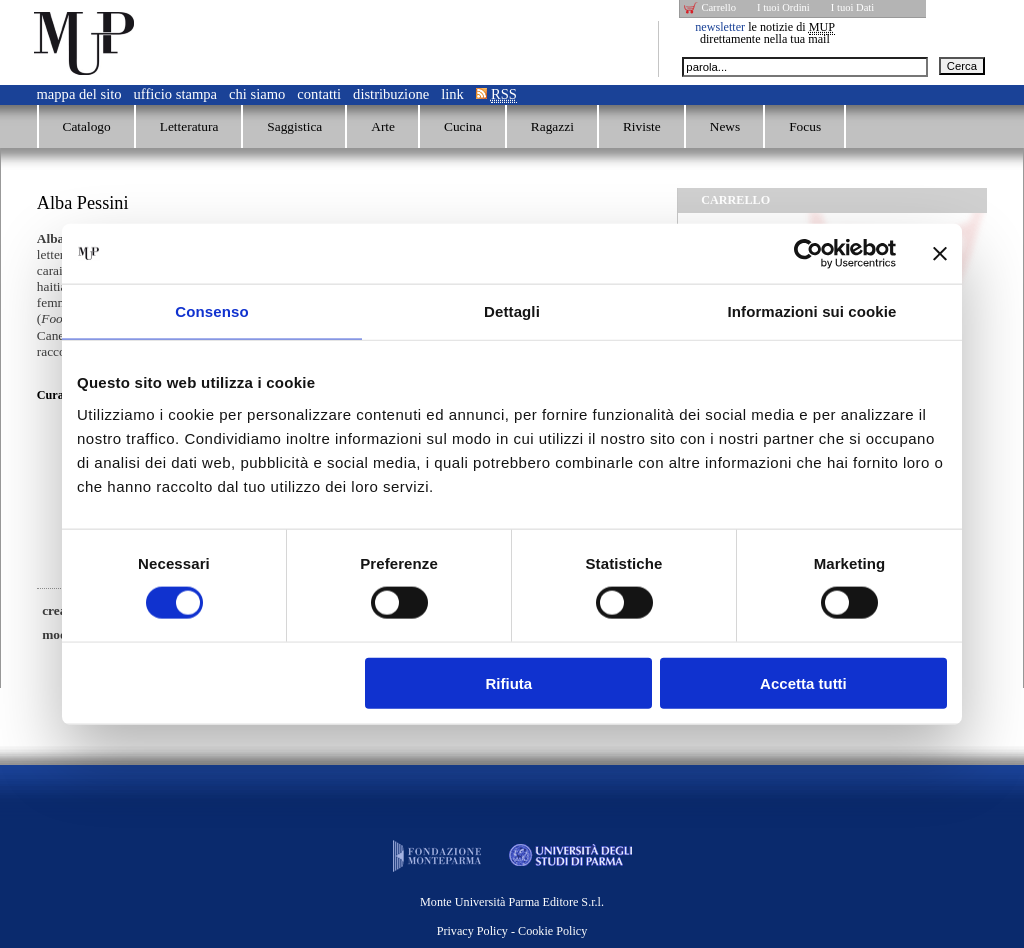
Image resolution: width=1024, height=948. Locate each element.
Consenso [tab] (211, 311)
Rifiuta (509, 682)
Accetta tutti (803, 682)
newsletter (720, 27)
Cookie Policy (552, 931)
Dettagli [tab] (512, 311)
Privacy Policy (472, 931)
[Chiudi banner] (940, 254)
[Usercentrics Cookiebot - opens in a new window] (808, 254)
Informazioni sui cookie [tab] (812, 311)
